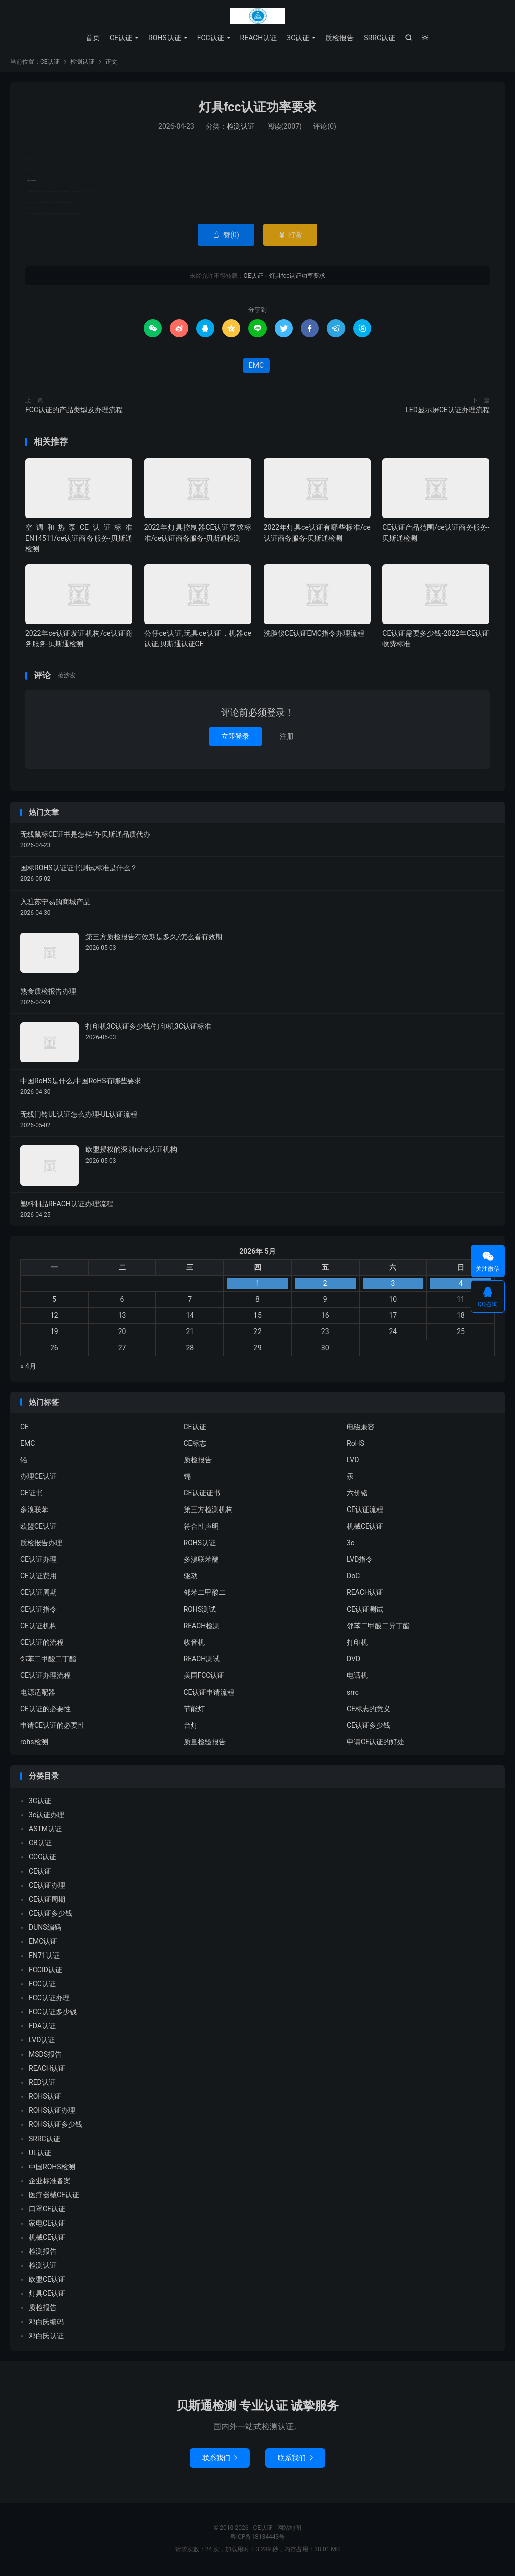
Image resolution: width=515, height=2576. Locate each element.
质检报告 (339, 38)
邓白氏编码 (46, 2323)
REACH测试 (202, 1660)
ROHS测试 (200, 1611)
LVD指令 (360, 1561)
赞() (226, 236)
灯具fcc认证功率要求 (258, 108)
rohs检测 (34, 1743)
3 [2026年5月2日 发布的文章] (393, 1285)
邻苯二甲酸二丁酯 (48, 1660)
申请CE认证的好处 (375, 1743)
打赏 (290, 236)
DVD (353, 1660)
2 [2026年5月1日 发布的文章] (325, 1285)
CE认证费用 (38, 1577)
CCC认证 (42, 1858)
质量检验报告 (205, 1743)
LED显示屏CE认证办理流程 (447, 411)
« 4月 (28, 1368)
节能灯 (194, 1710)
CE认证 (257, 16)
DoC (353, 1577)
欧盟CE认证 (38, 1528)
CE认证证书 (202, 1494)
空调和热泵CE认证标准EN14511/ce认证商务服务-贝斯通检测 (78, 539)
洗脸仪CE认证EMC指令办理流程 (314, 635)
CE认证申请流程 (209, 1694)
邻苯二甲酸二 (205, 1594)
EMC (35, 170)
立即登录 (235, 738)
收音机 (194, 1644)
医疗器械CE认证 (54, 2196)
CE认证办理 (38, 1561)
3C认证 (298, 38)
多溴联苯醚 (201, 1561)
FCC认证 (210, 38)
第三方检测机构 (208, 1511)
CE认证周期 (38, 1594)
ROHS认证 (164, 38)
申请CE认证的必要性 (52, 1727)
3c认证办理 (46, 1816)
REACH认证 (258, 38)
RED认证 (42, 2084)
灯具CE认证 (47, 2295)
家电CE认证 (47, 2224)
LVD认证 (42, 2041)
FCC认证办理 (49, 1999)
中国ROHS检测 (52, 2168)
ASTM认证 (45, 1830)
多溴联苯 (34, 1511)
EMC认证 (43, 1943)
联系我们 (219, 2459)
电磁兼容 (361, 1428)
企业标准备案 (50, 2182)
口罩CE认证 (47, 2210)
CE (24, 1428)
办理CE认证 (38, 1478)
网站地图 (289, 2529)
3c (350, 1544)
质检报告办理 (41, 1544)
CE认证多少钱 (368, 1727)
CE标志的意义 (368, 1710)
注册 (287, 738)
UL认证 (40, 2154)
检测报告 (43, 2253)
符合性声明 (201, 1528)
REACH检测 (202, 1627)
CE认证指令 (38, 1611)
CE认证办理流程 (45, 1677)
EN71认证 (44, 1957)
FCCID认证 (45, 1971)
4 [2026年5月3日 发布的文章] (461, 1285)
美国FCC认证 (204, 1677)
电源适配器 (37, 1694)
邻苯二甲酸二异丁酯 (378, 1627)
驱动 (191, 1577)
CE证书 (31, 1494)
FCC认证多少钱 (53, 2013)
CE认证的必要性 (45, 1710)
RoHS (355, 1445)
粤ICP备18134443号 (257, 2538)
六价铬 (357, 1494)
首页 (92, 38)
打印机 (357, 1644)
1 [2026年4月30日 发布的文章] (257, 1285)
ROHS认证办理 (52, 2112)
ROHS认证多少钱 (55, 2126)
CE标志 (195, 1445)
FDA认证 (42, 2027)
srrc (353, 1694)
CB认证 (40, 1844)
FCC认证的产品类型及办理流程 (74, 411)
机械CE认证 (365, 1528)
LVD (353, 1461)
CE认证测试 (365, 1611)
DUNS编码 (45, 1929)
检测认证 (82, 63)
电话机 (357, 1677)
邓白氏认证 (46, 2337)
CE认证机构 (38, 1627)
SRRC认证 (379, 38)
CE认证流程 (365, 1511)
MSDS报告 (45, 2056)
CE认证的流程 (42, 1644)
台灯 (191, 1727)
